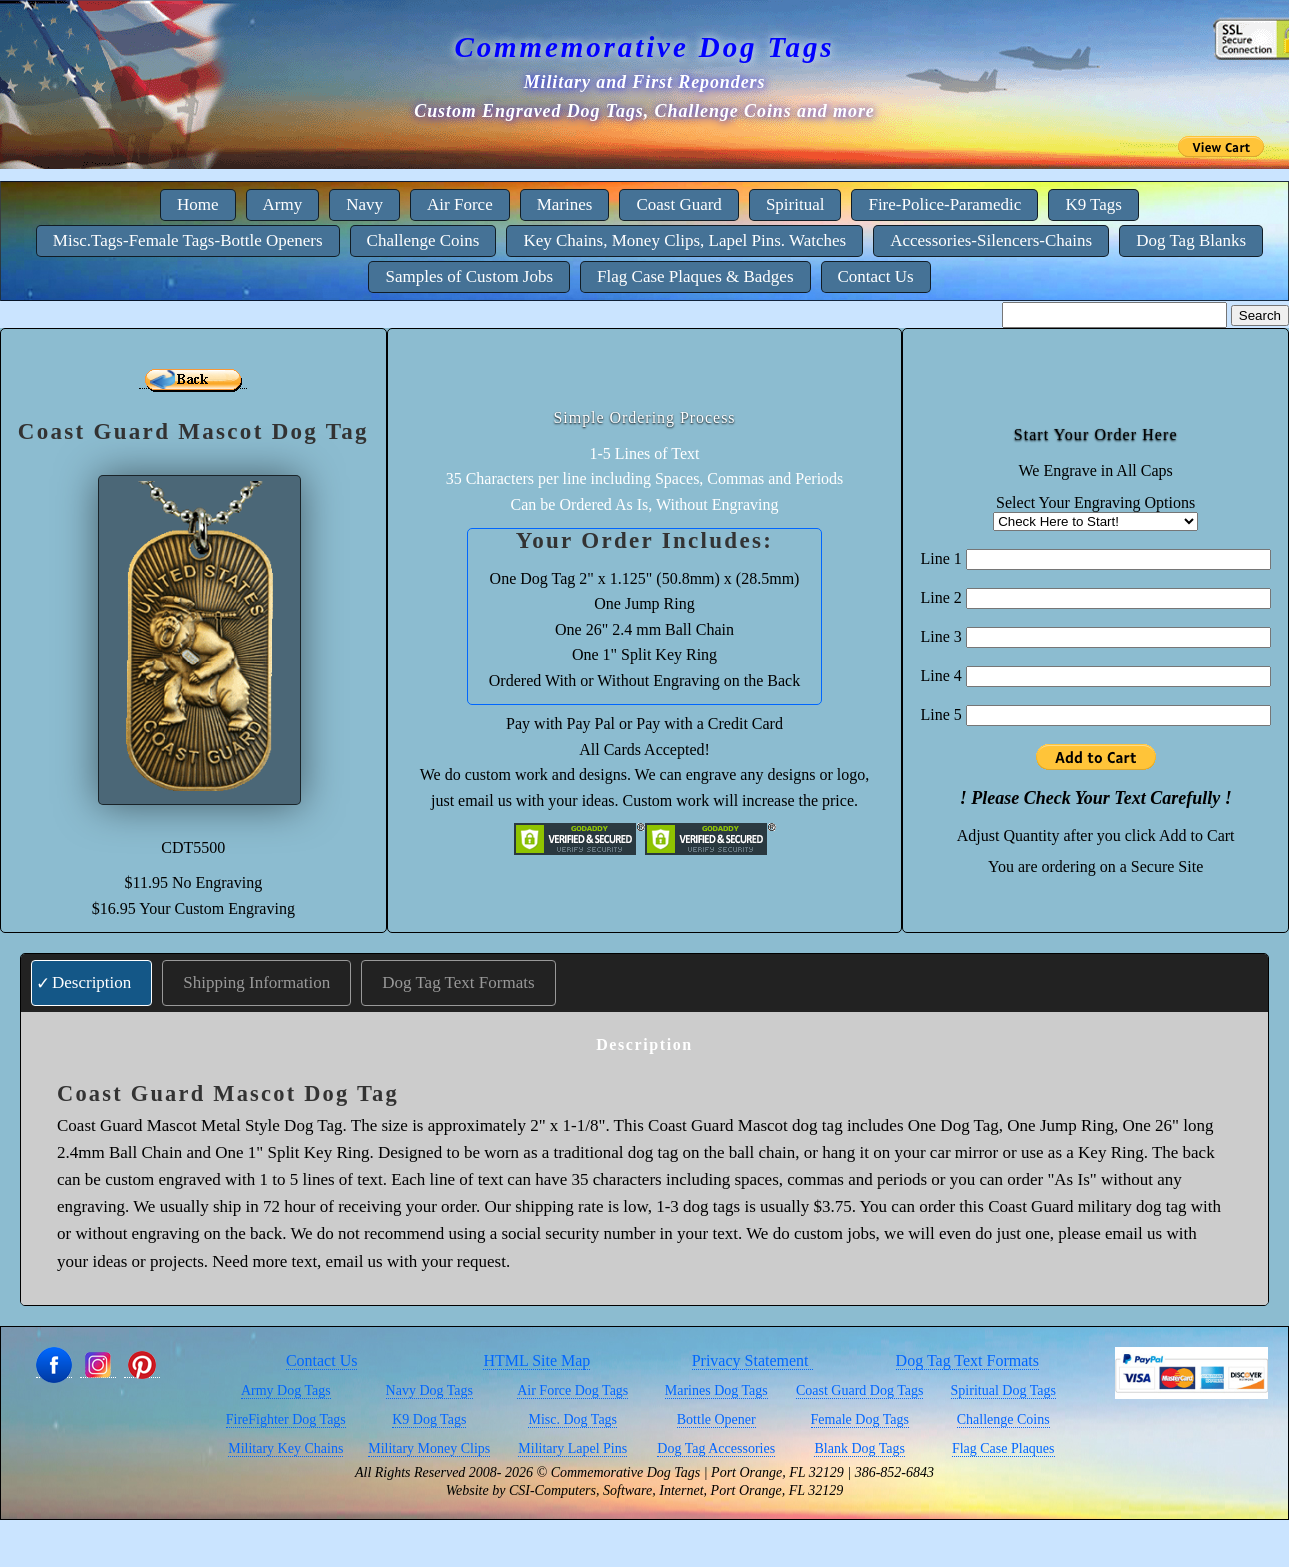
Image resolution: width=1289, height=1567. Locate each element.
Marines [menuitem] (565, 204)
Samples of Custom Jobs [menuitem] (469, 276)
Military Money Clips (429, 1448)
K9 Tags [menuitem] (1093, 204)
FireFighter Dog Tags (286, 1419)
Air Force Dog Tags (572, 1390)
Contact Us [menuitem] (876, 276)
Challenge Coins (1003, 1419)
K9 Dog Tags (429, 1419)
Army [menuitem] (283, 204)
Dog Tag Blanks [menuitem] (1191, 240)
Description (91, 982)
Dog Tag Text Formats (458, 982)
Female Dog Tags (860, 1419)
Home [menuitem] (198, 204)
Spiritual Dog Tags (1003, 1390)
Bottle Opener (716, 1419)
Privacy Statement (752, 1360)
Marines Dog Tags (716, 1390)
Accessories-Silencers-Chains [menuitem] (991, 240)
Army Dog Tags (286, 1390)
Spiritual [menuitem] (795, 204)
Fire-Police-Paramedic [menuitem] (944, 204)
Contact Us (322, 1360)
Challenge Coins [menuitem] (423, 240)
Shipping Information (256, 982)
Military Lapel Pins (572, 1448)
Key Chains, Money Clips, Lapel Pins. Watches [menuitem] (684, 240)
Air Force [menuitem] (460, 204)
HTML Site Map (536, 1360)
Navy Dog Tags (429, 1390)
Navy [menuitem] (364, 204)
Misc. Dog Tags (572, 1419)
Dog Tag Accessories (716, 1448)
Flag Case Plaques (1003, 1448)
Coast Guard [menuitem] (678, 204)
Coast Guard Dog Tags (859, 1390)
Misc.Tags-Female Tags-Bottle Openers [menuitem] (188, 240)
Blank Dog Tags (859, 1448)
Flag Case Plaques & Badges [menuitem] (695, 276)
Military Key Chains (285, 1448)
